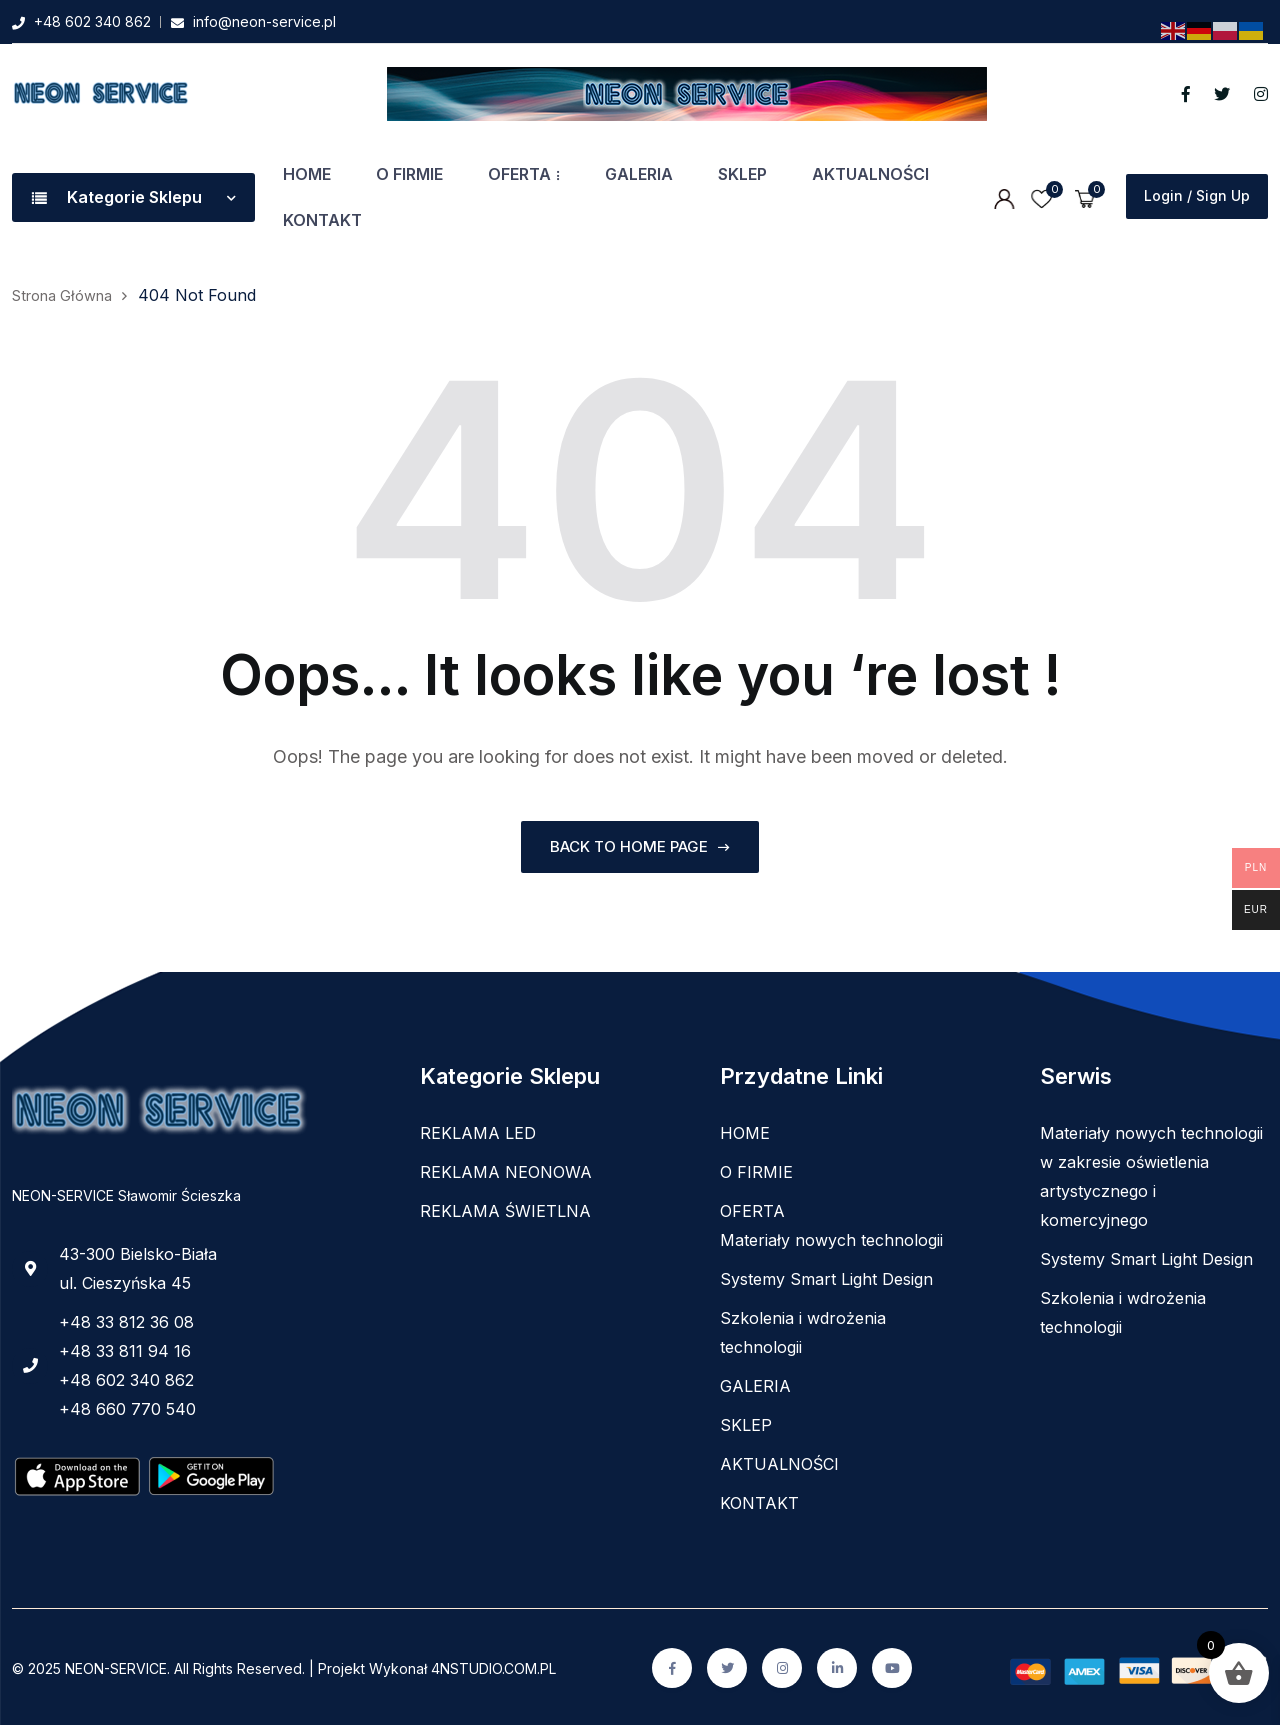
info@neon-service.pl (264, 21)
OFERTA (519, 174)
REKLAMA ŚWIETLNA (505, 1208)
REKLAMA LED (478, 1130)
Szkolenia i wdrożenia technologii (803, 1329)
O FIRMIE (409, 174)
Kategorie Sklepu (133, 197)
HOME (307, 174)
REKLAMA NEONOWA (506, 1169)
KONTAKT (322, 220)
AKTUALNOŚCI (870, 174)
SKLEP (742, 174)
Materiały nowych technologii (831, 1237)
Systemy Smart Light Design (826, 1276)
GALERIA (639, 174)
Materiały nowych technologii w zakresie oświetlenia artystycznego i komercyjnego (1151, 1173)
